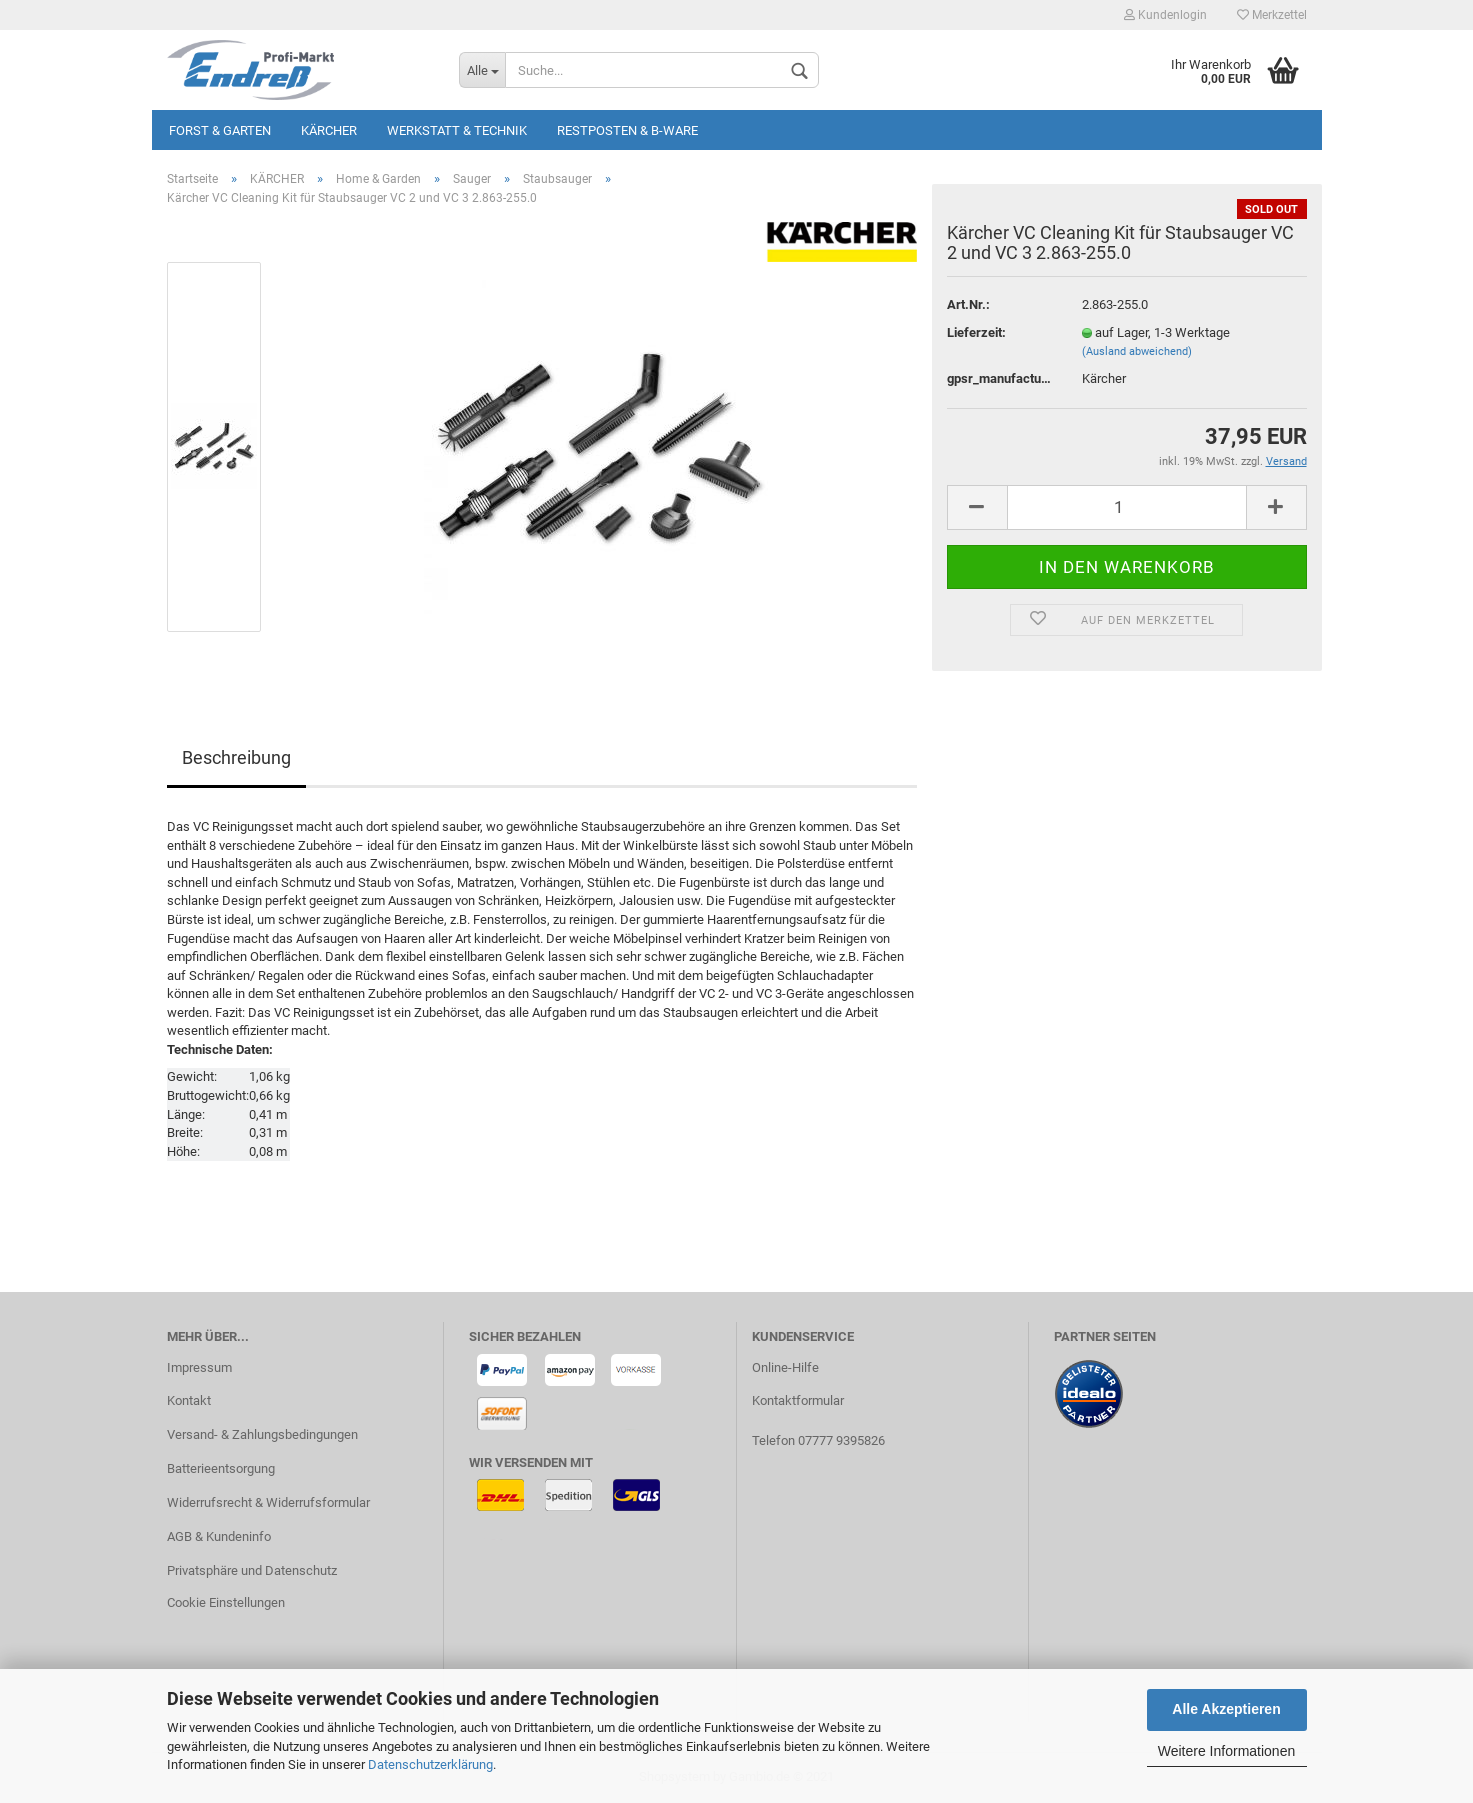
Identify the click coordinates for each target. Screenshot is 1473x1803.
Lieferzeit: (976, 332)
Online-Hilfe (785, 1367)
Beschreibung (236, 757)
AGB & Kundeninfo (219, 1536)
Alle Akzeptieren (1226, 1709)
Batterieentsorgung (221, 1468)
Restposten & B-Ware (627, 130)
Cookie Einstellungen (226, 1602)
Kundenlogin (1165, 15)
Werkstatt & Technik (457, 130)
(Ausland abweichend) (1137, 351)
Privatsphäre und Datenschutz (252, 1570)
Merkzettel (1272, 15)
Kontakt (189, 1400)
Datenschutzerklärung (430, 1764)
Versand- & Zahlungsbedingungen (262, 1434)
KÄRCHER (329, 130)
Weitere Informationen (1226, 1751)
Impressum (199, 1367)
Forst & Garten (220, 130)
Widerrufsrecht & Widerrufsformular (268, 1502)
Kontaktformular (798, 1400)
